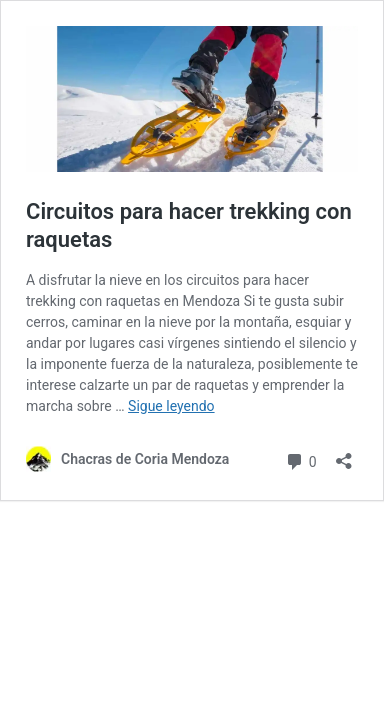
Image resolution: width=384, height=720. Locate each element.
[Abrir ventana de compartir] (344, 454)
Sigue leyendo (171, 406)
